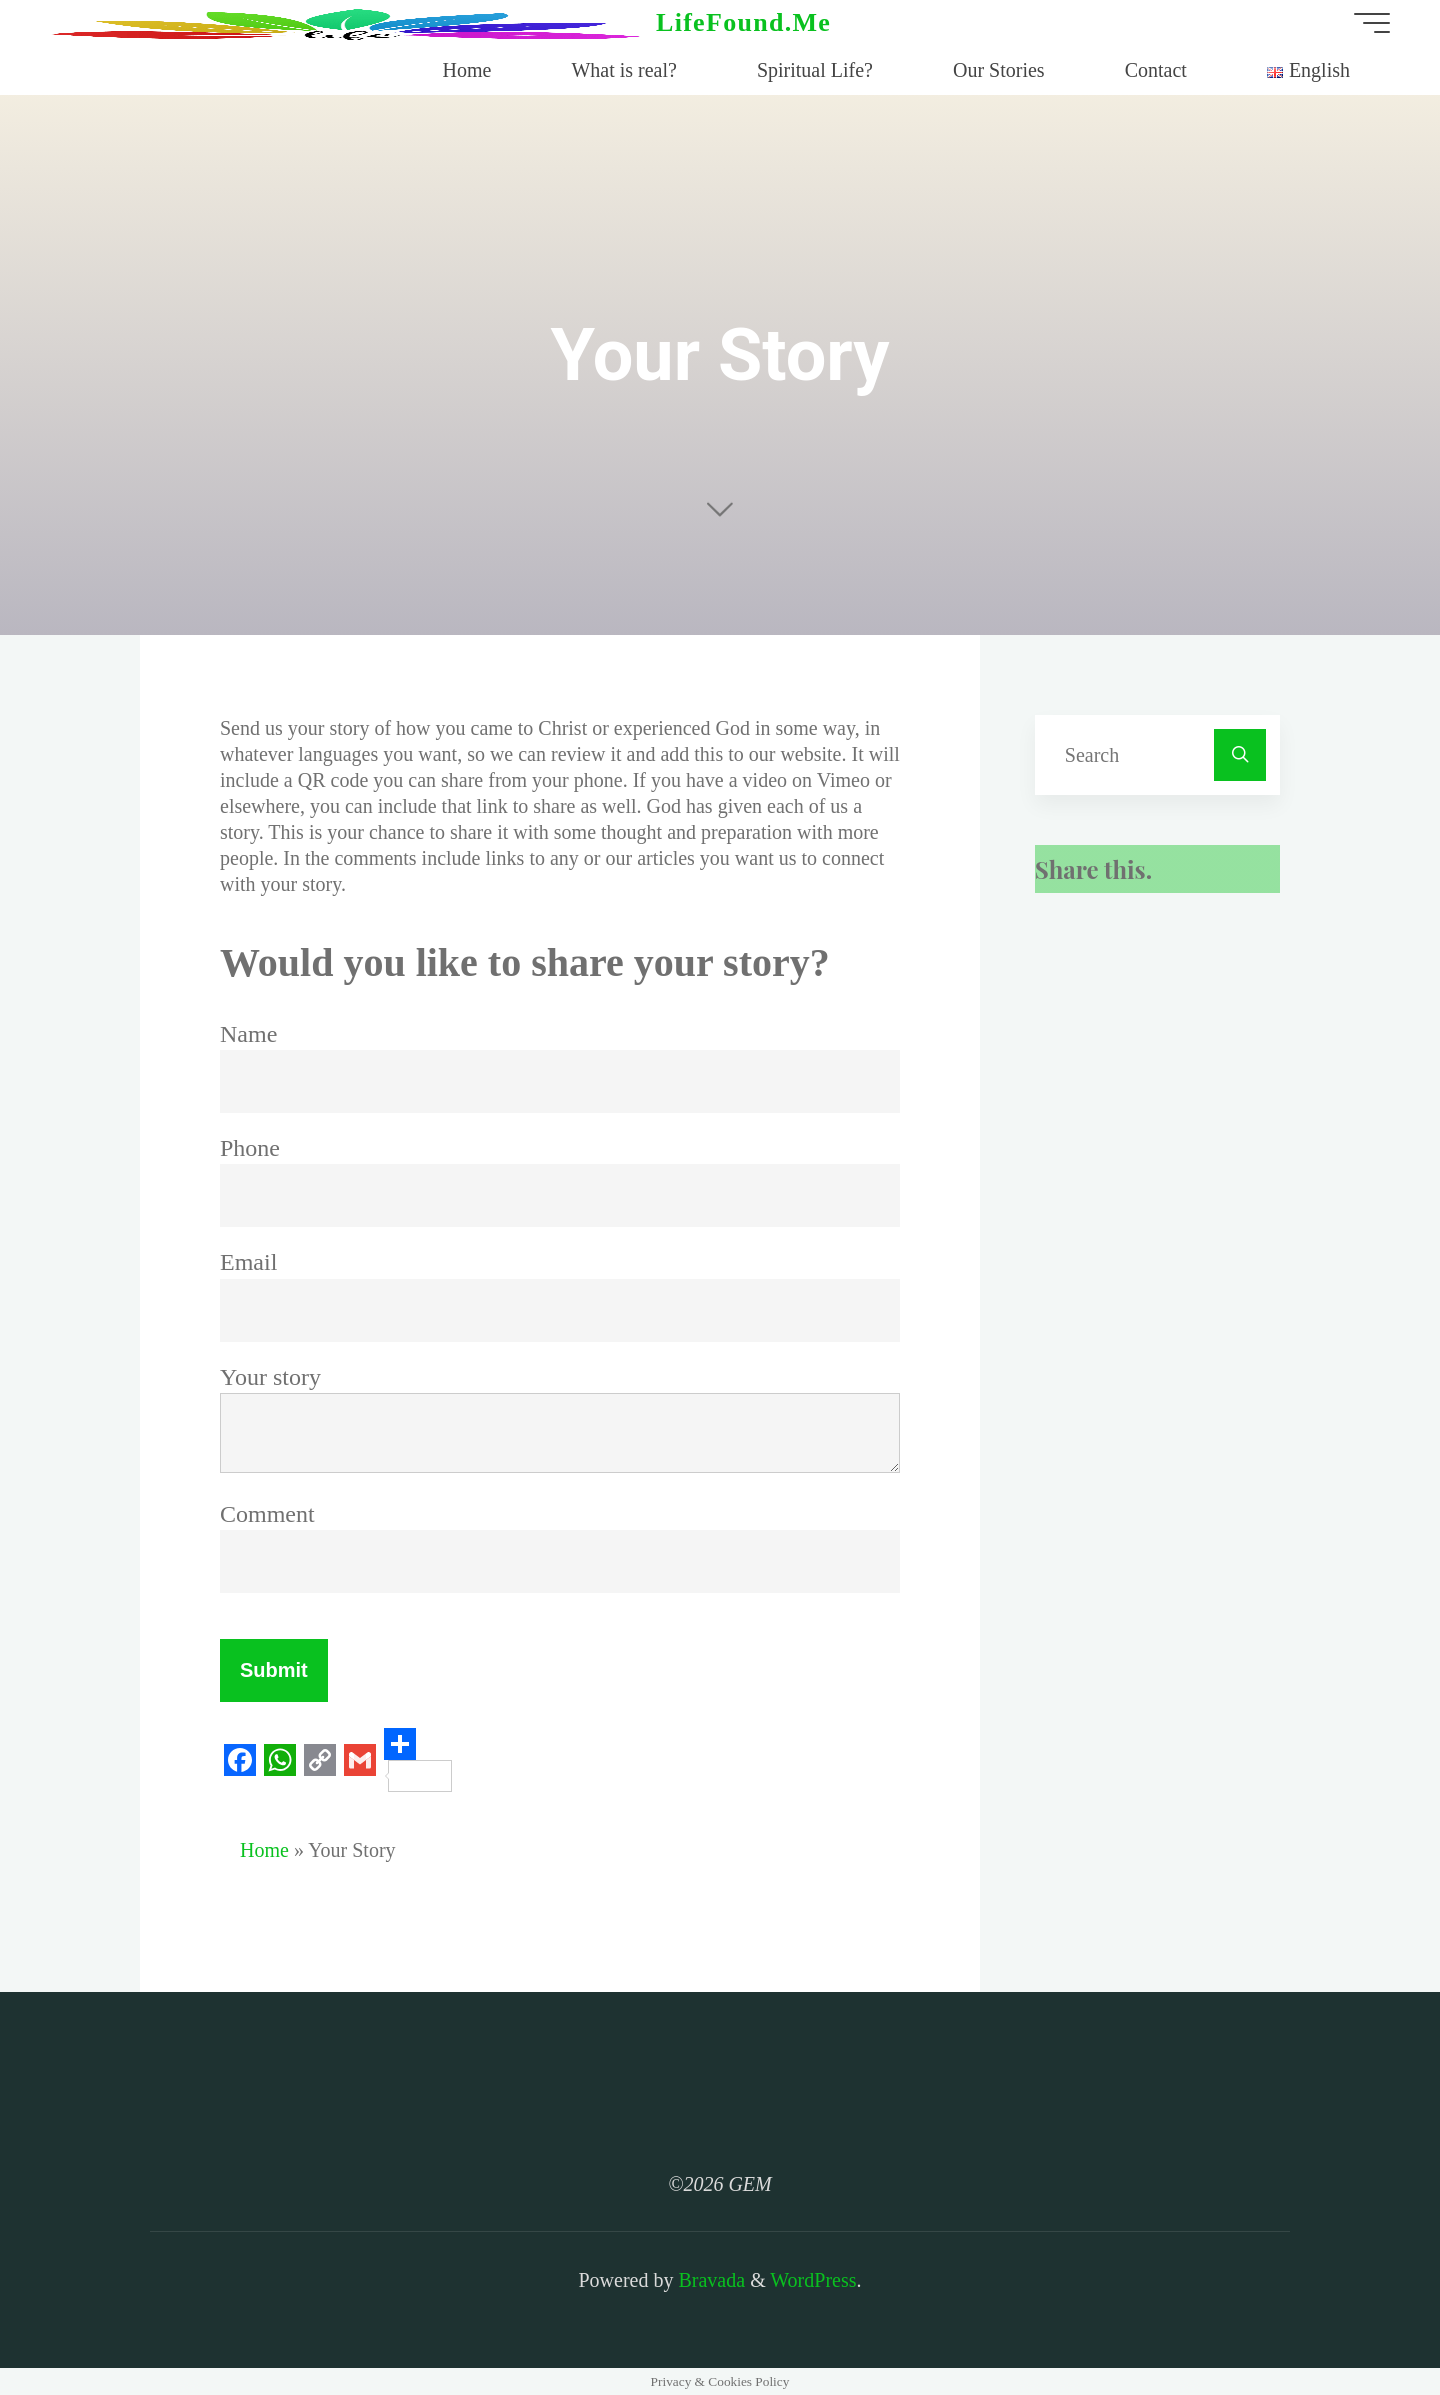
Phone (250, 1148)
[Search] (1240, 755)
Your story (270, 1377)
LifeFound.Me (743, 22)
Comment (267, 1514)
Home (264, 1850)
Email (248, 1262)
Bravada (709, 2280)
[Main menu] (1372, 23)
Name (248, 1034)
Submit (274, 1670)
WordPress (813, 2280)
